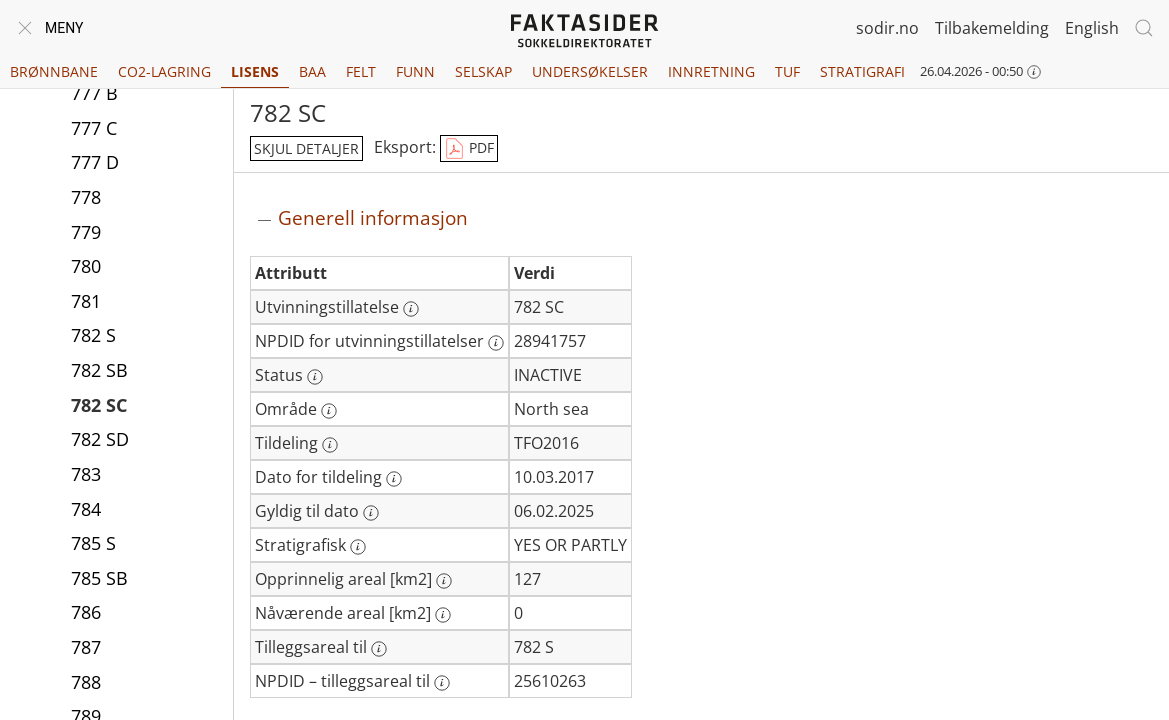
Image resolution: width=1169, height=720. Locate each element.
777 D (95, 162)
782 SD (100, 439)
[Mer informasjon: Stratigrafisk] (358, 547)
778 (86, 197)
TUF (787, 71)
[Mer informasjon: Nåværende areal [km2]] (443, 615)
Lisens (255, 71)
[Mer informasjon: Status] (315, 377)
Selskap (483, 71)
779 (86, 232)
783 (86, 474)
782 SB (99, 370)
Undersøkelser (590, 71)
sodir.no (887, 28)
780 (86, 266)
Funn (415, 71)
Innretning (711, 71)
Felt (361, 71)
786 (86, 612)
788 (86, 682)
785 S (93, 543)
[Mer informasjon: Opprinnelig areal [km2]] (444, 581)
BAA (312, 71)
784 (86, 509)
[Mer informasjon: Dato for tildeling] (394, 479)
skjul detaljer (306, 148)
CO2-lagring (164, 71)
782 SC (99, 405)
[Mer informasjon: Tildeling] (330, 445)
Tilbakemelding (992, 28)
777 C (94, 128)
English (1092, 28)
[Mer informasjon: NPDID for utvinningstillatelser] (496, 343)
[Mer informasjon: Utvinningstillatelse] (411, 309)
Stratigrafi (862, 71)
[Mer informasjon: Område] (329, 411)
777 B (94, 93)
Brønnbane (54, 71)
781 (86, 301)
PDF (469, 149)
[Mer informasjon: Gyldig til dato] (371, 513)
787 (86, 647)
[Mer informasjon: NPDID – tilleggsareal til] (442, 683)
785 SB (99, 578)
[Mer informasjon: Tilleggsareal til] (379, 649)
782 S (93, 335)
